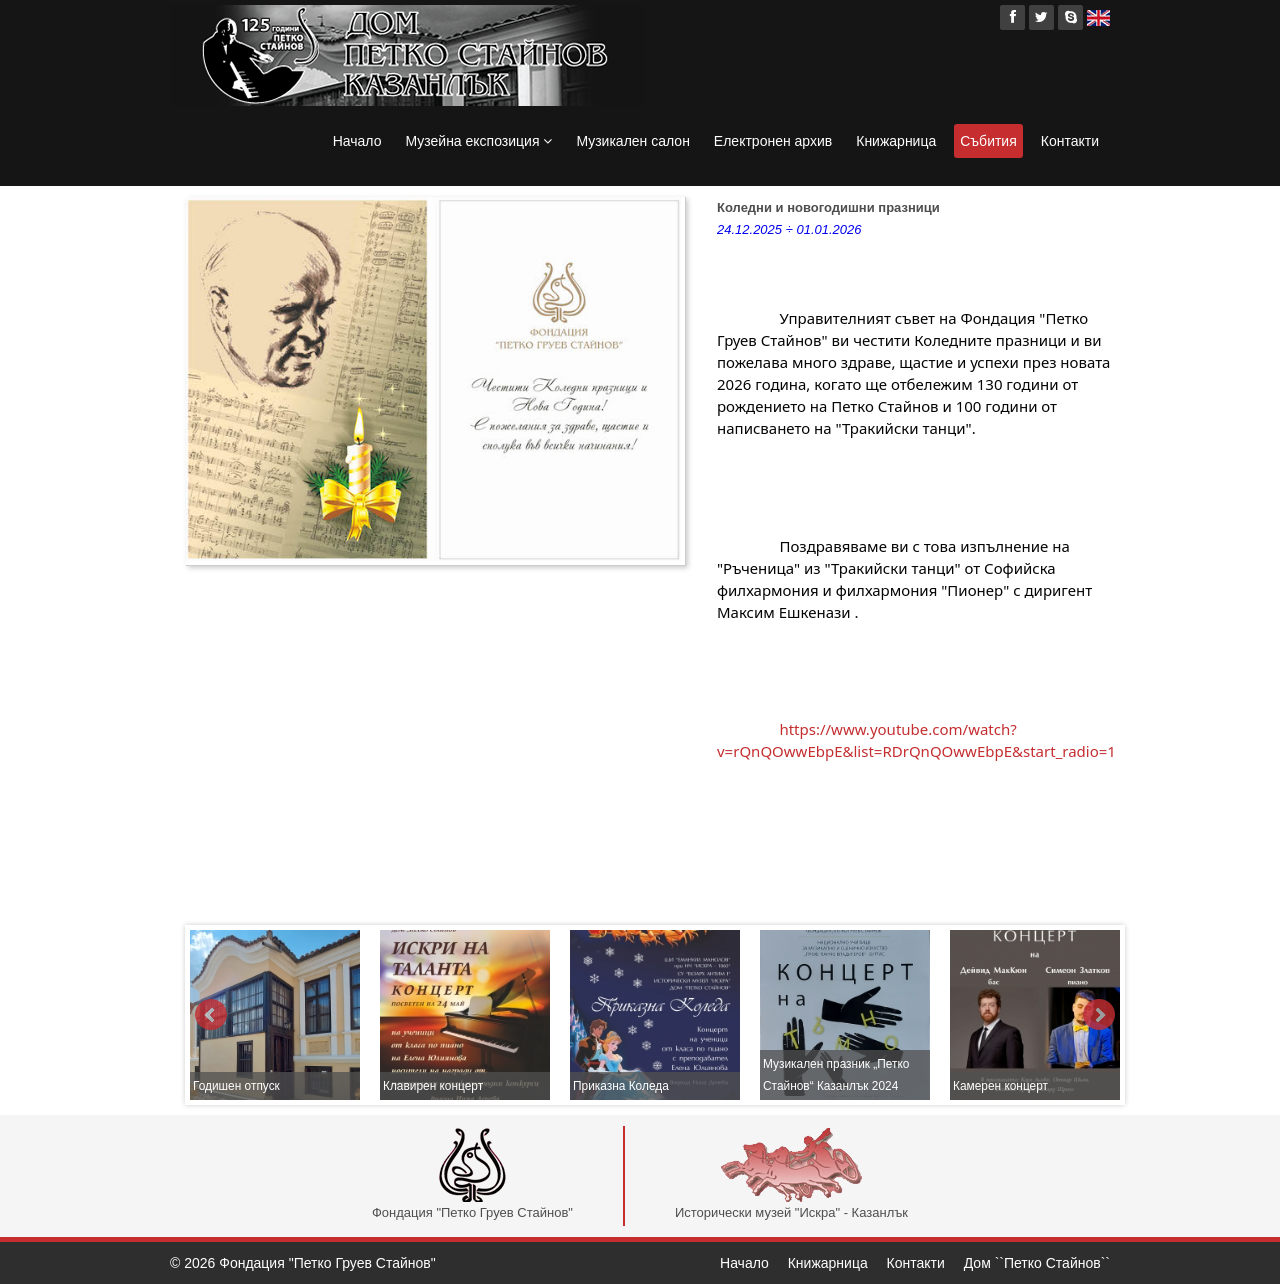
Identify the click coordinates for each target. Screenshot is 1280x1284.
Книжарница (896, 141)
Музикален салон (632, 141)
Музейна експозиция (478, 141)
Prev (211, 1015)
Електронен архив (773, 141)
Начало (357, 141)
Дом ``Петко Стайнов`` (1037, 1263)
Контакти (1070, 141)
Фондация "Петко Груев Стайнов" (472, 1174)
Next (1099, 1015)
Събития (988, 141)
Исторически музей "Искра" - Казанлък (791, 1174)
